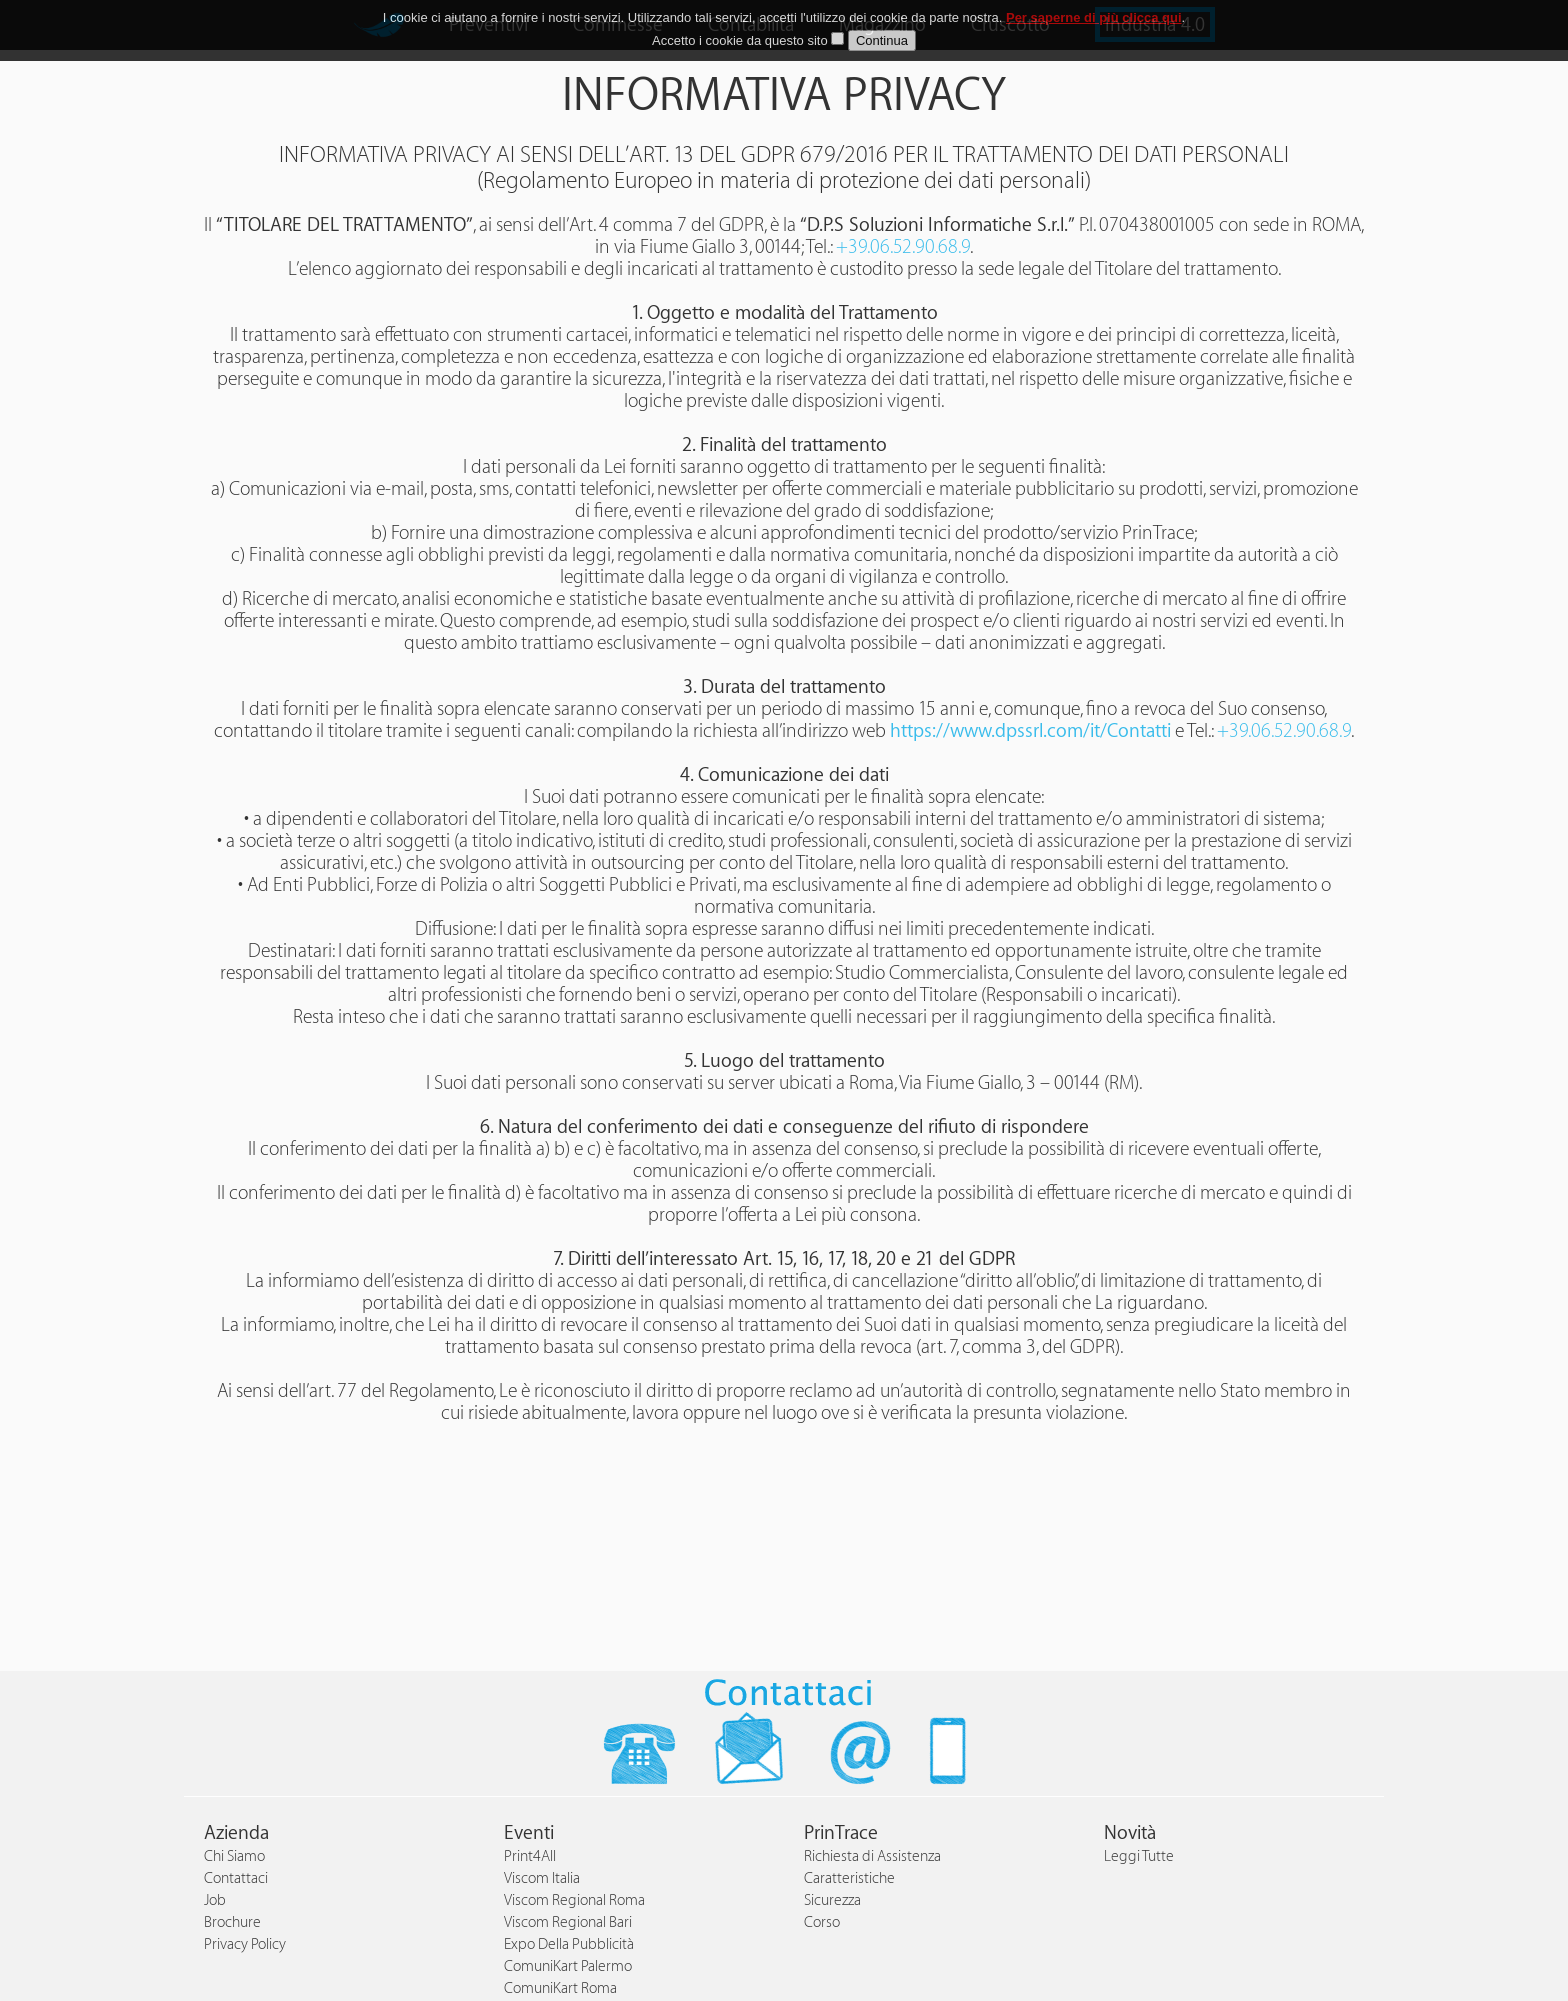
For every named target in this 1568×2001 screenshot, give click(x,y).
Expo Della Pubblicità (569, 1944)
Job (215, 1900)
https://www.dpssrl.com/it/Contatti (1030, 731)
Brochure (232, 1922)
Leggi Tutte (1139, 1856)
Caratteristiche (849, 1878)
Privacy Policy (245, 1944)
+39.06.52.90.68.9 (903, 247)
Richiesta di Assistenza (872, 1856)
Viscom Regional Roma (574, 1900)
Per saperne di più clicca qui (1094, 17)
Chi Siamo (234, 1856)
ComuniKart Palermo (568, 1966)
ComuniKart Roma (560, 1988)
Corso (822, 1922)
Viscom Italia (542, 1878)
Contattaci (236, 1878)
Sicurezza (832, 1900)
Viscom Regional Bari (568, 1922)
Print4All (530, 1856)
